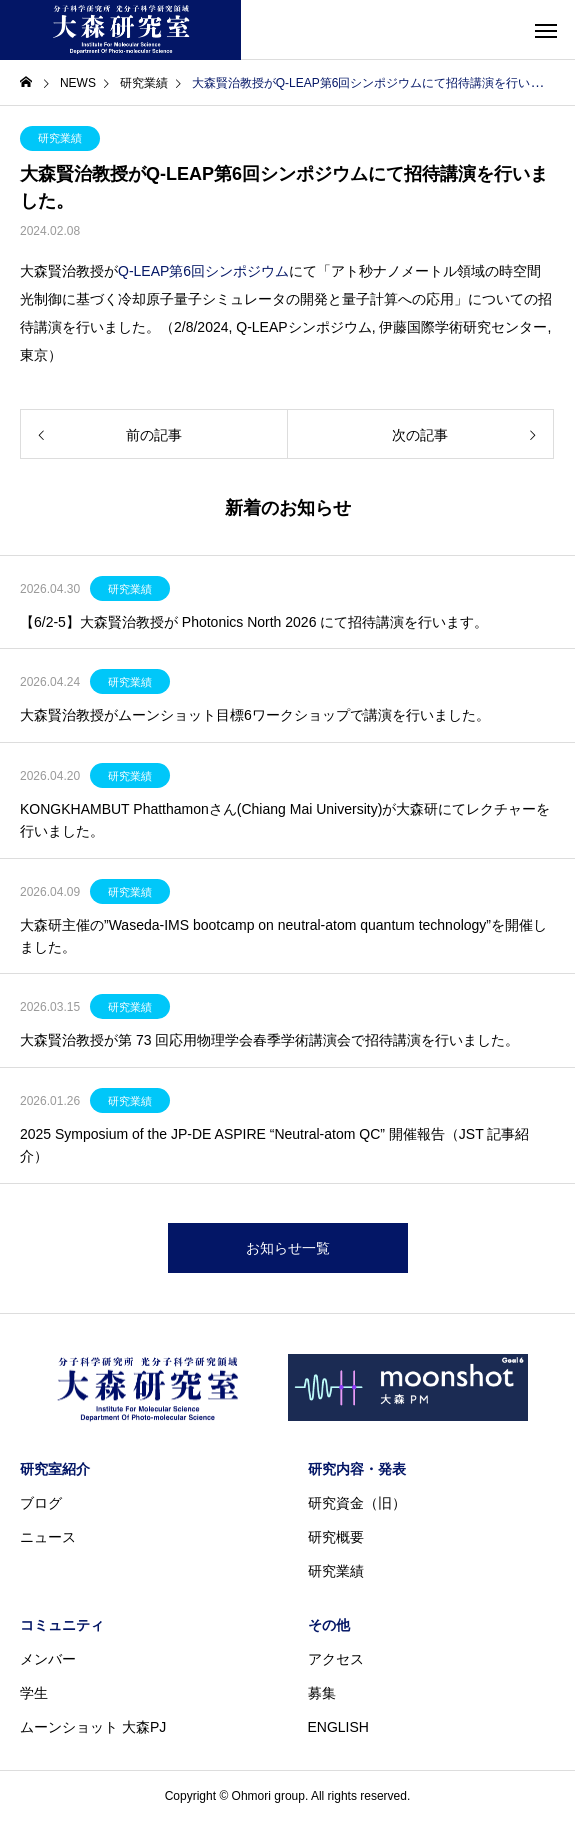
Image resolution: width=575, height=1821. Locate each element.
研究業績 (60, 138)
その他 (329, 1625)
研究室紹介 (55, 1469)
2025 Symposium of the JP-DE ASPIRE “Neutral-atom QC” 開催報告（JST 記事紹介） (274, 1145)
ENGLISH (338, 1727)
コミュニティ (62, 1625)
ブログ (41, 1503)
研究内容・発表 (357, 1469)
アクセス (336, 1659)
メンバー (48, 1659)
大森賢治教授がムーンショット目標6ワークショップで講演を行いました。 (255, 715)
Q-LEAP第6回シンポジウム (203, 271)
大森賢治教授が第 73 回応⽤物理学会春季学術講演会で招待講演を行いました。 (269, 1040)
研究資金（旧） (357, 1503)
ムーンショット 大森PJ (93, 1727)
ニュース (48, 1537)
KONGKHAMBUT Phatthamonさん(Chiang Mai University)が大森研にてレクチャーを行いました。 (285, 820)
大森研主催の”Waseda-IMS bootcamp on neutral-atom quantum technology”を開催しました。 (283, 936)
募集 (322, 1693)
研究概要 (336, 1537)
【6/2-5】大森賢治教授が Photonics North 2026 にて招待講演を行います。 (254, 622)
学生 (34, 1693)
